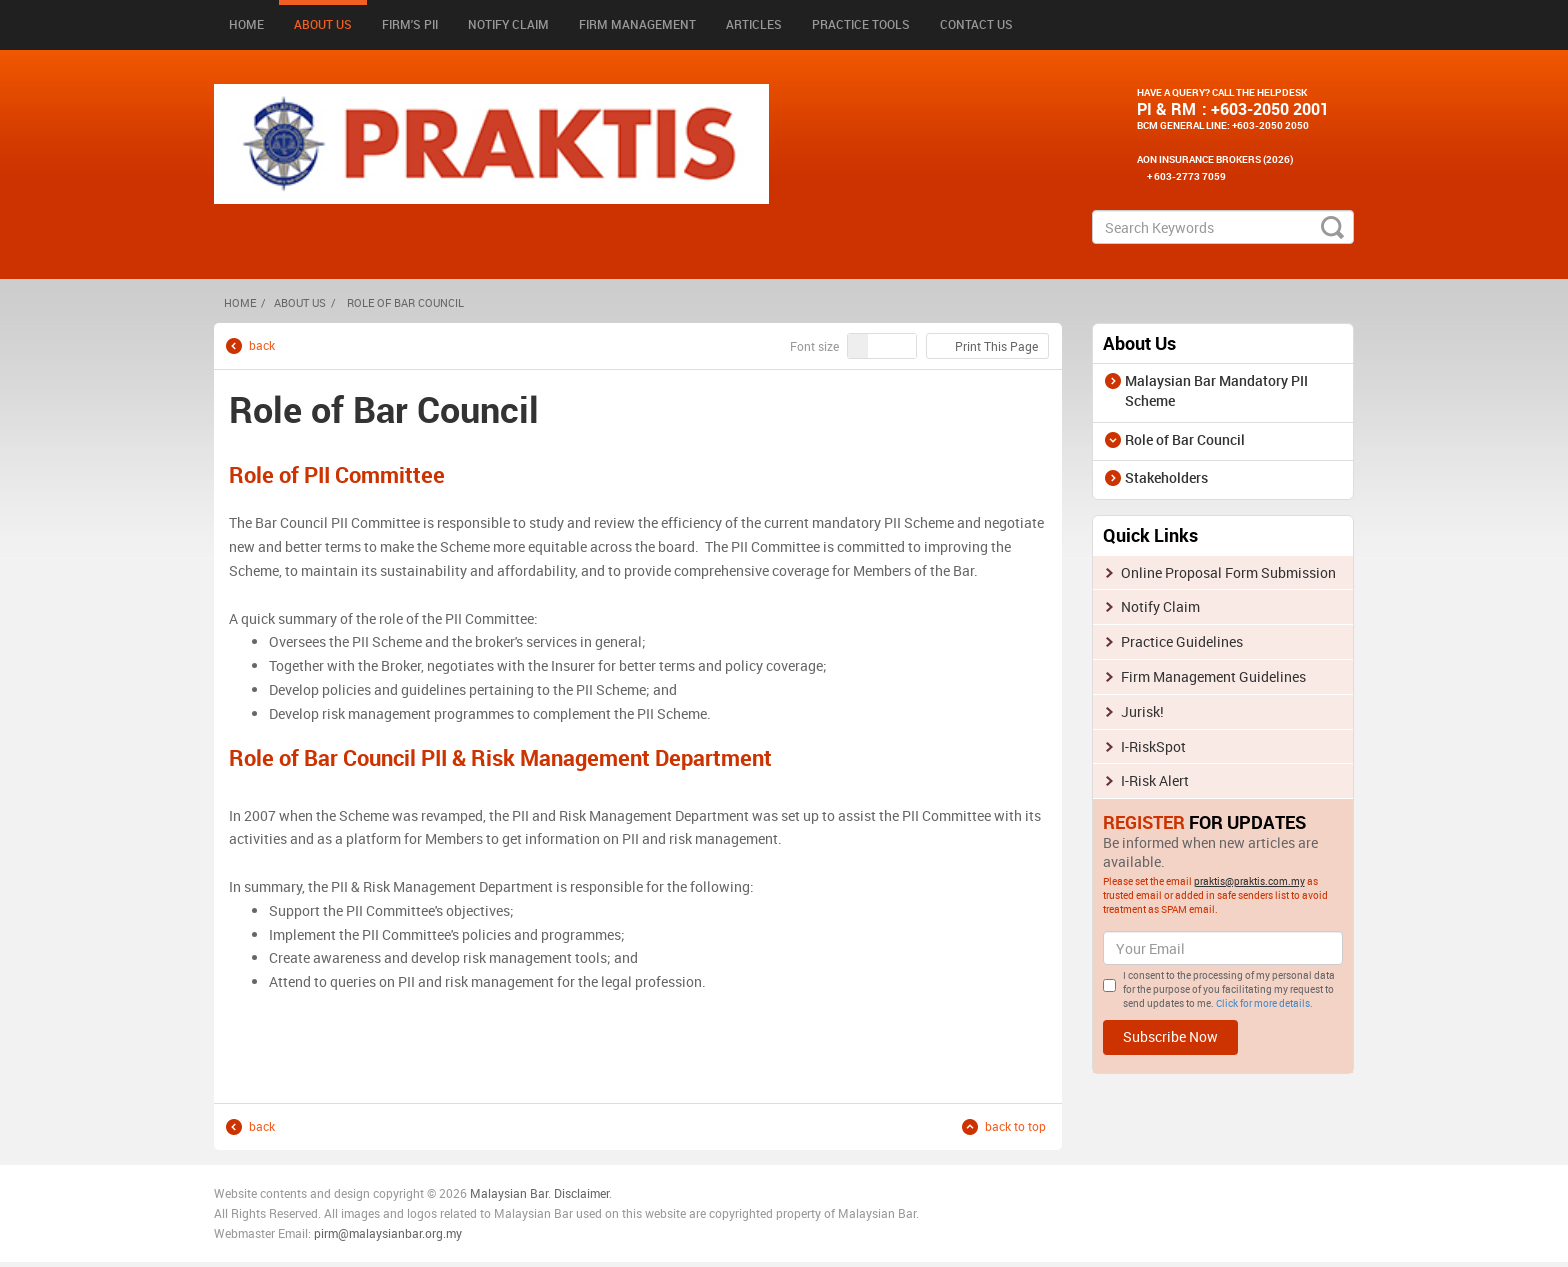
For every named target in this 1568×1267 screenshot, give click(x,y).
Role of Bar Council (1185, 439)
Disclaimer (581, 1193)
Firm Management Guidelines (1213, 676)
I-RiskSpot (1153, 746)
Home (246, 24)
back (262, 345)
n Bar (534, 1193)
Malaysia (493, 1193)
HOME (240, 302)
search (1332, 227)
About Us (323, 24)
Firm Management (637, 24)
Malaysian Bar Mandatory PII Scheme (1216, 390)
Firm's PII (410, 24)
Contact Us (976, 24)
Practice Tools (861, 24)
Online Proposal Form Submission (1228, 572)
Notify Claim (508, 24)
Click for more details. (1264, 1003)
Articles (754, 24)
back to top (1015, 1126)
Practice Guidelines (1182, 641)
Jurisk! (1142, 711)
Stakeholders (1166, 477)
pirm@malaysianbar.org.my (388, 1233)
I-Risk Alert (1155, 780)
